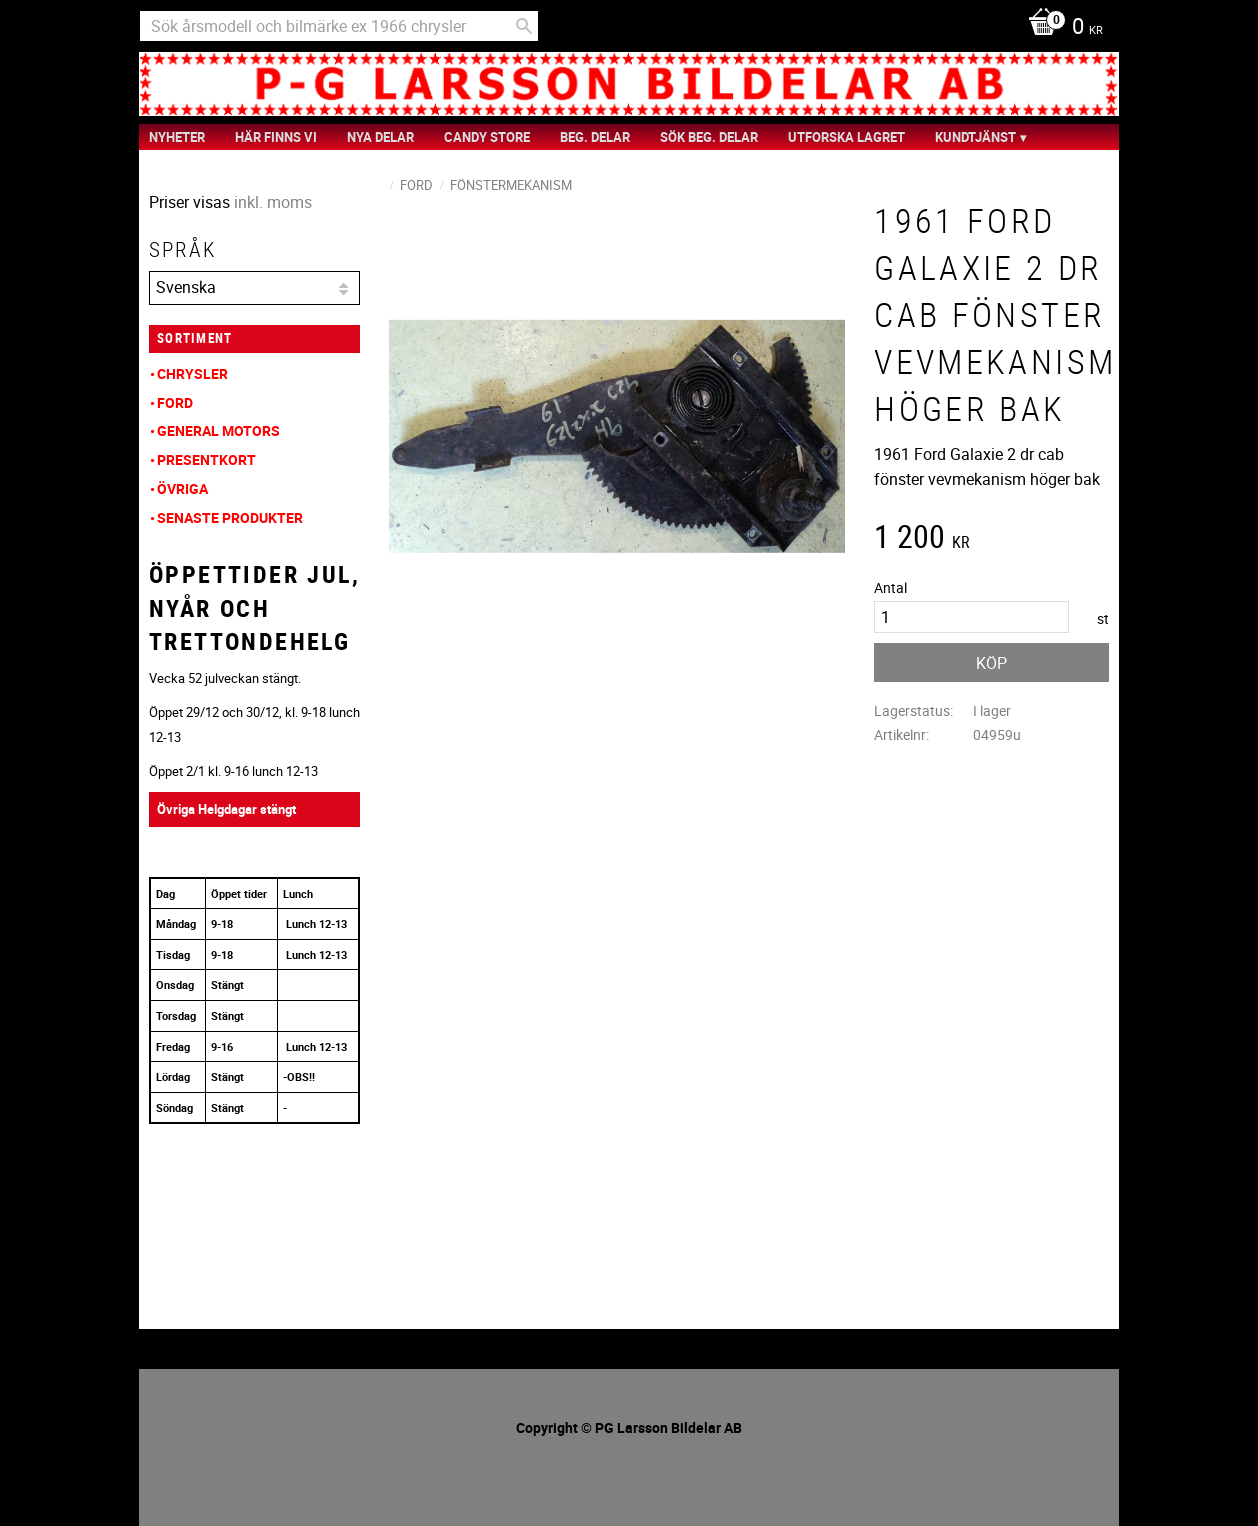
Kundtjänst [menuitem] (975, 137)
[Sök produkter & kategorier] (339, 26)
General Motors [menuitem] (218, 430)
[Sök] (524, 26)
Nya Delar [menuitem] (380, 137)
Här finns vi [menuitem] (276, 137)
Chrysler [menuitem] (192, 373)
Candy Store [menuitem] (487, 137)
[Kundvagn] (1060, 28)
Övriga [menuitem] (182, 488)
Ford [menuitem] (175, 402)
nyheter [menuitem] (177, 137)
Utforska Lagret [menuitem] (846, 137)
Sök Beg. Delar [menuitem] (709, 137)
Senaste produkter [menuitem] (230, 517)
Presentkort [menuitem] (206, 459)
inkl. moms (273, 202)
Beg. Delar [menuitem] (595, 137)
